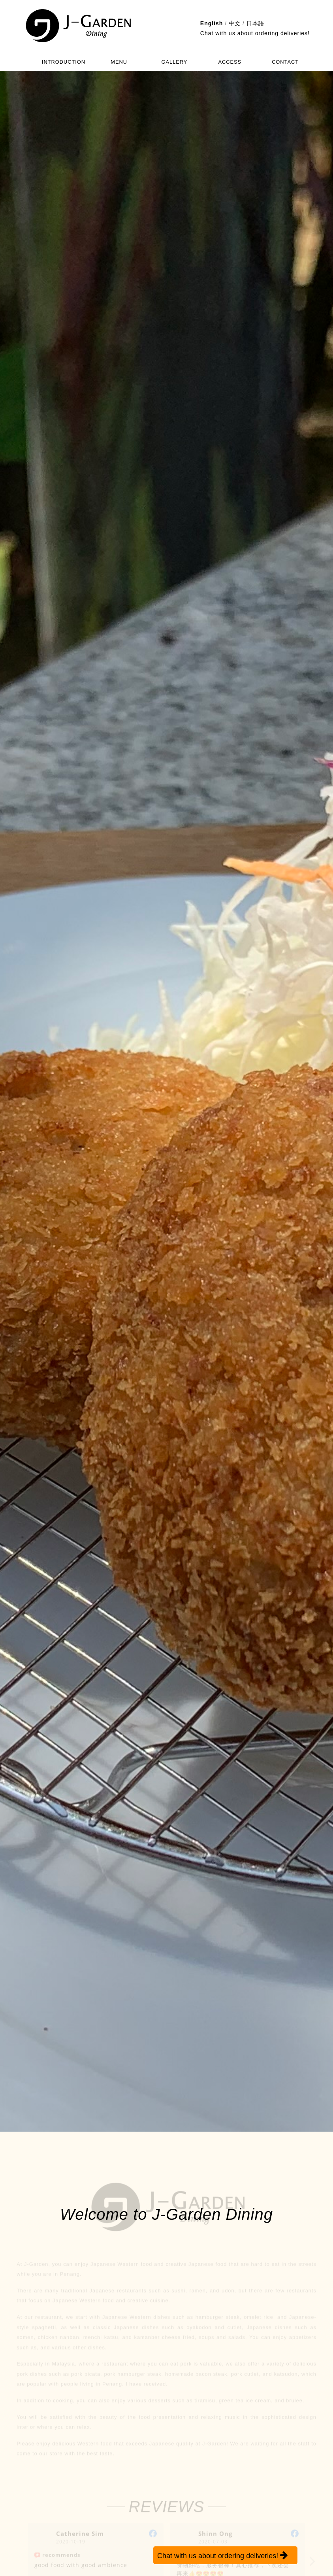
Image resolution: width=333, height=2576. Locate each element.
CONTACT (285, 62)
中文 (235, 23)
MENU (119, 62)
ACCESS (229, 62)
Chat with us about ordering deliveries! (255, 33)
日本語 (255, 23)
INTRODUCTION (63, 62)
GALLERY (175, 62)
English (211, 23)
